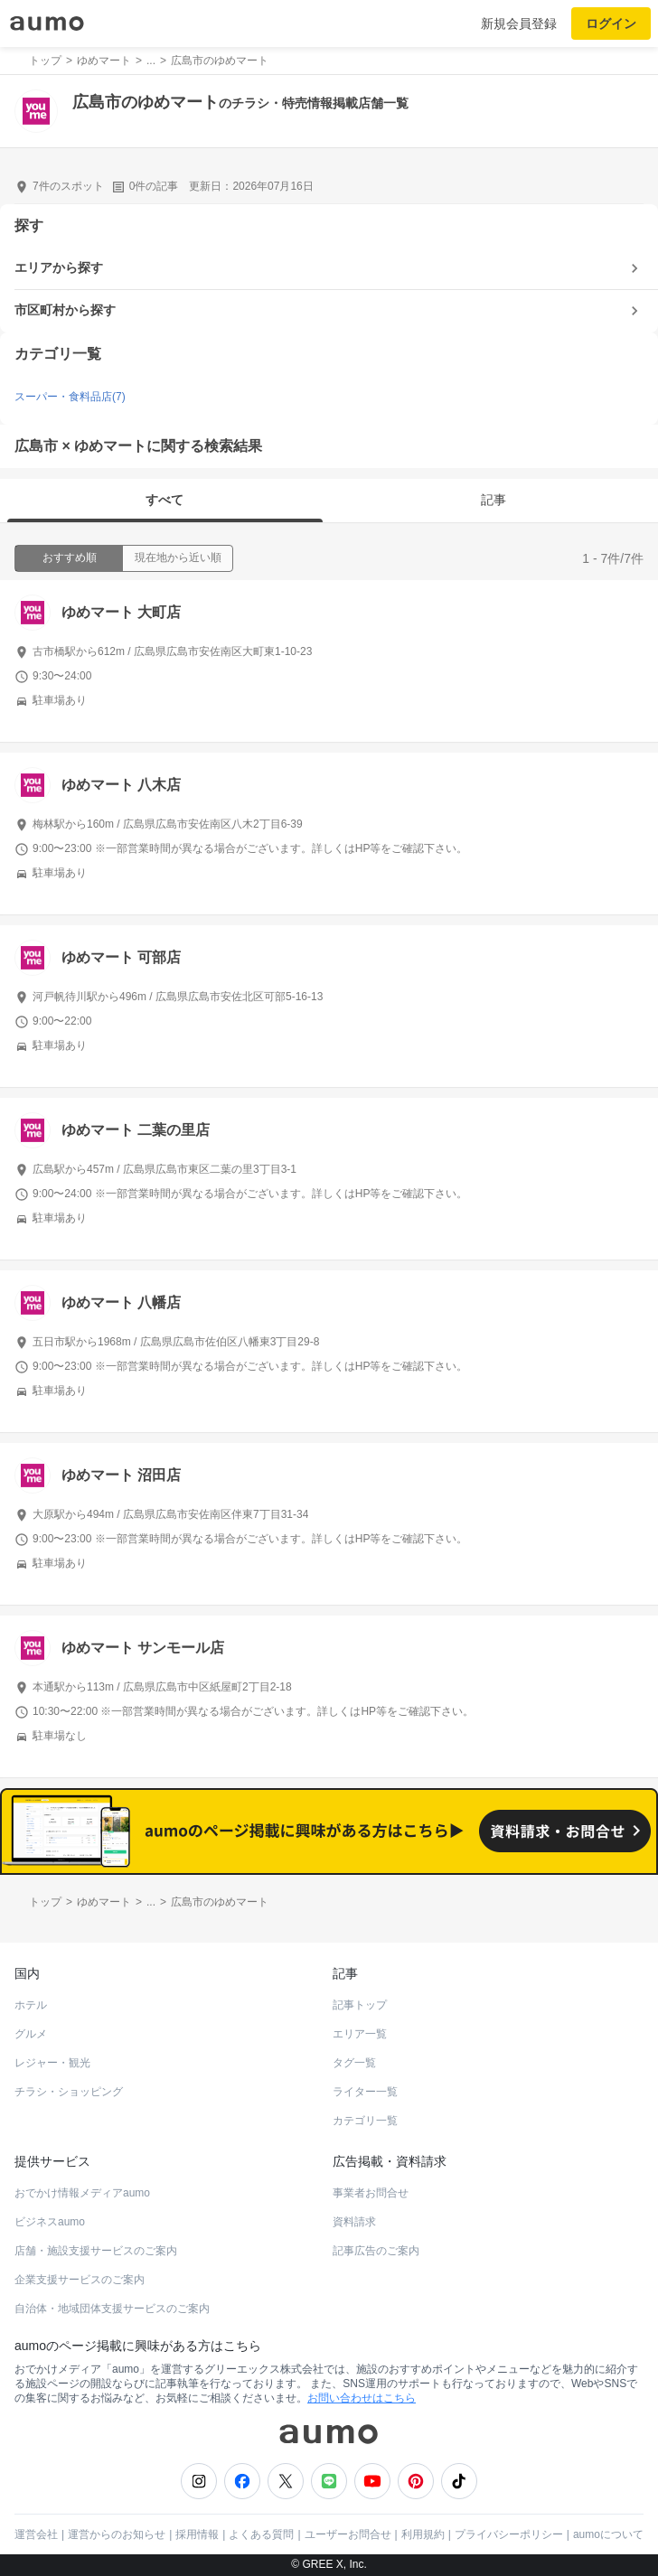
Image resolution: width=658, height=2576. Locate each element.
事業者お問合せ (371, 2192)
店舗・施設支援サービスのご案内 (95, 2250)
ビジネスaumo (49, 2221)
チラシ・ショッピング (68, 2091)
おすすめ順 (69, 557)
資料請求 (354, 2221)
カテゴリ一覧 (365, 2120)
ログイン (611, 23)
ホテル (30, 2005)
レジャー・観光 (52, 2062)
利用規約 (423, 2534)
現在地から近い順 (178, 557)
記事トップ (360, 2005)
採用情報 (197, 2534)
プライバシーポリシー (509, 2534)
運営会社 (36, 2534)
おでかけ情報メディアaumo (82, 2192)
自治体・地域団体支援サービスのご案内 (112, 2308)
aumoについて (608, 2534)
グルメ (30, 2033)
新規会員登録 (519, 23)
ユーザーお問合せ (348, 2534)
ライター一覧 (365, 2091)
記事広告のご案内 (376, 2250)
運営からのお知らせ (116, 2534)
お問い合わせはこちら (361, 2398)
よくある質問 (261, 2534)
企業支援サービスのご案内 (79, 2279)
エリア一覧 (360, 2033)
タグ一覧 (354, 2062)
